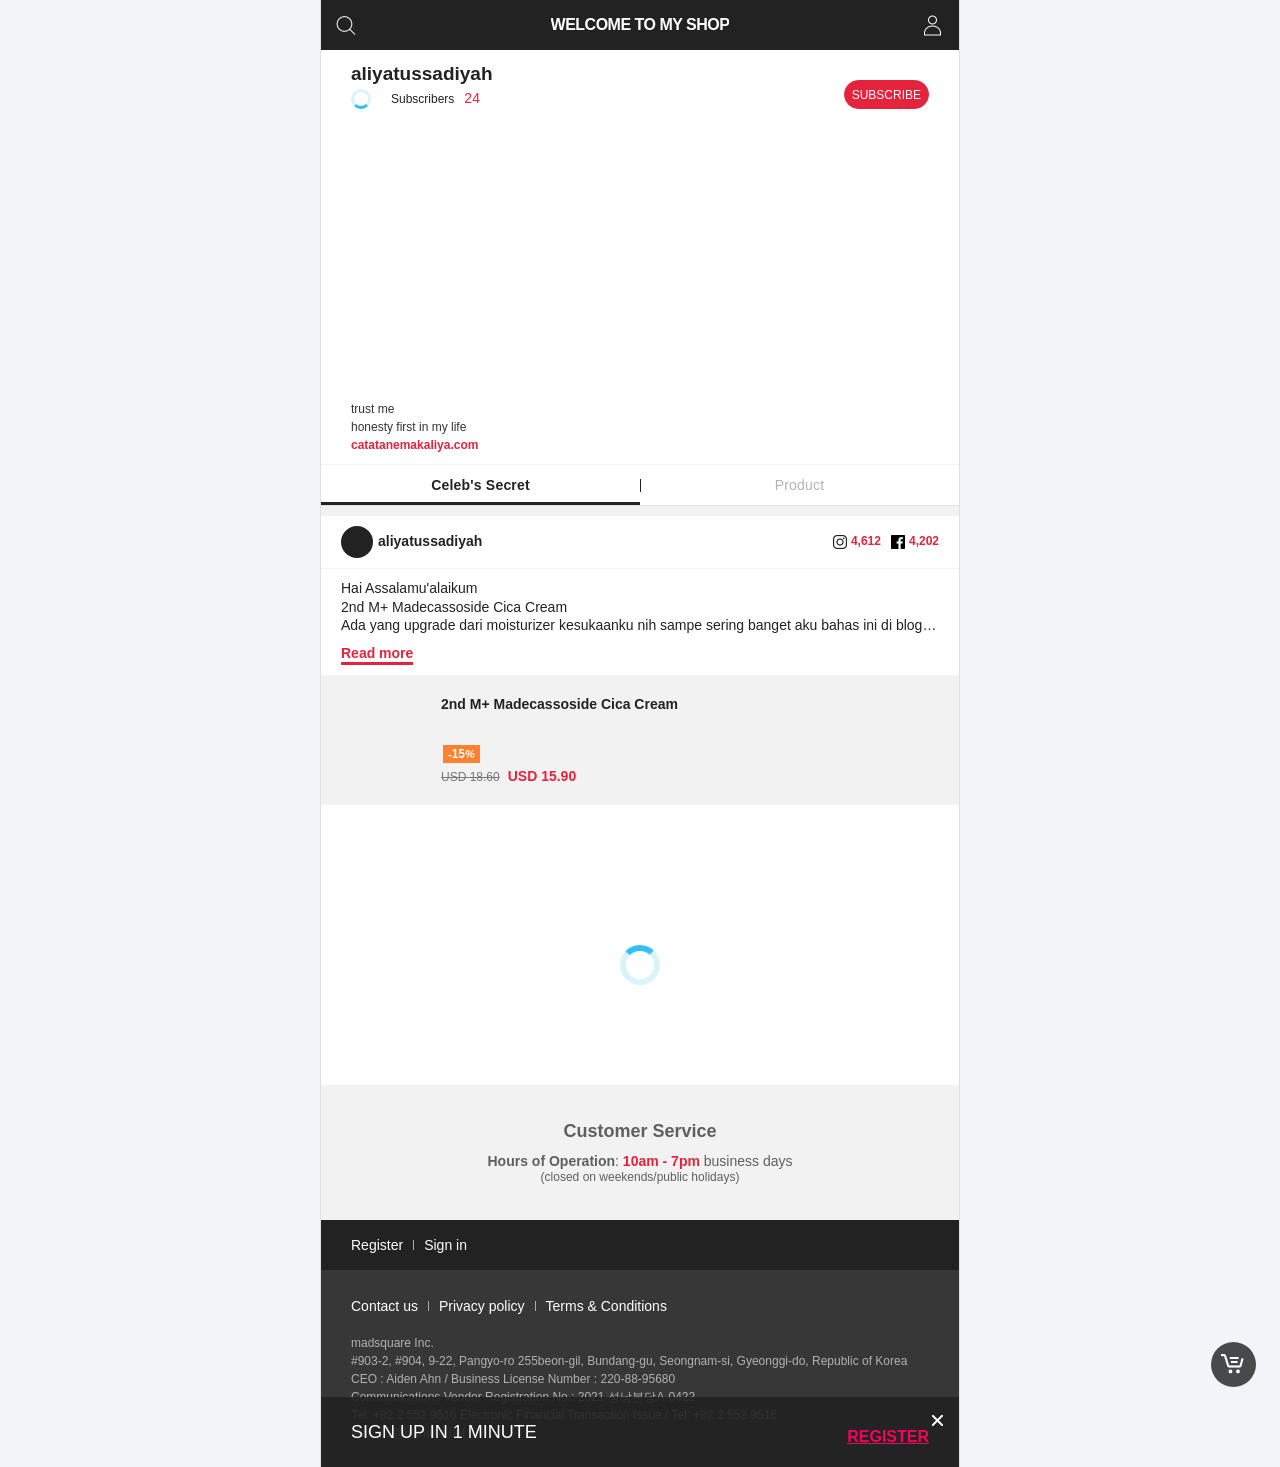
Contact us (384, 1306)
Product (800, 485)
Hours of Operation (552, 1161)
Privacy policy (482, 1306)
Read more (377, 653)
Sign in (445, 1245)
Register (888, 1436)
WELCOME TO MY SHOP (640, 24)
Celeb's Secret (480, 485)
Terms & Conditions (606, 1306)
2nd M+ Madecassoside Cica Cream (559, 704)
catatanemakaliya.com (414, 445)
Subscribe (886, 95)
